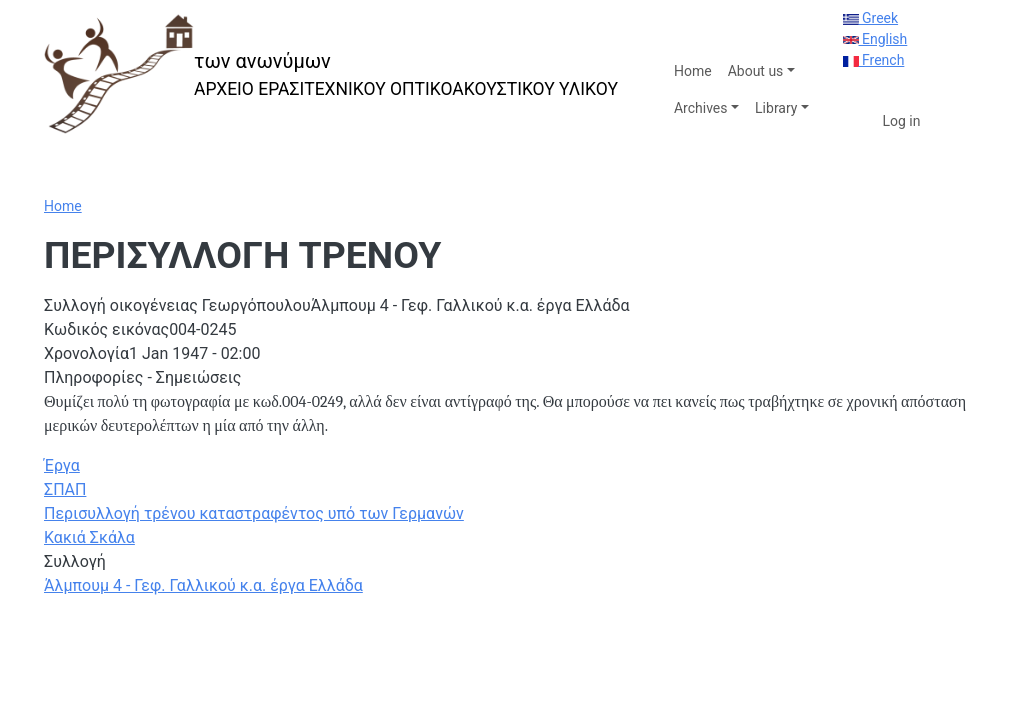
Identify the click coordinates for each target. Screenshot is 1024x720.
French (874, 60)
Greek (871, 18)
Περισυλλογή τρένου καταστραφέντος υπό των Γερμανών (254, 513)
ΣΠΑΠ (65, 489)
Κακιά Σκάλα (89, 537)
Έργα (62, 465)
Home (693, 71)
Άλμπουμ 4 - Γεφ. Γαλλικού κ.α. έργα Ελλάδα (203, 585)
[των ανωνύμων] (331, 74)
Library (776, 108)
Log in (902, 121)
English (875, 39)
